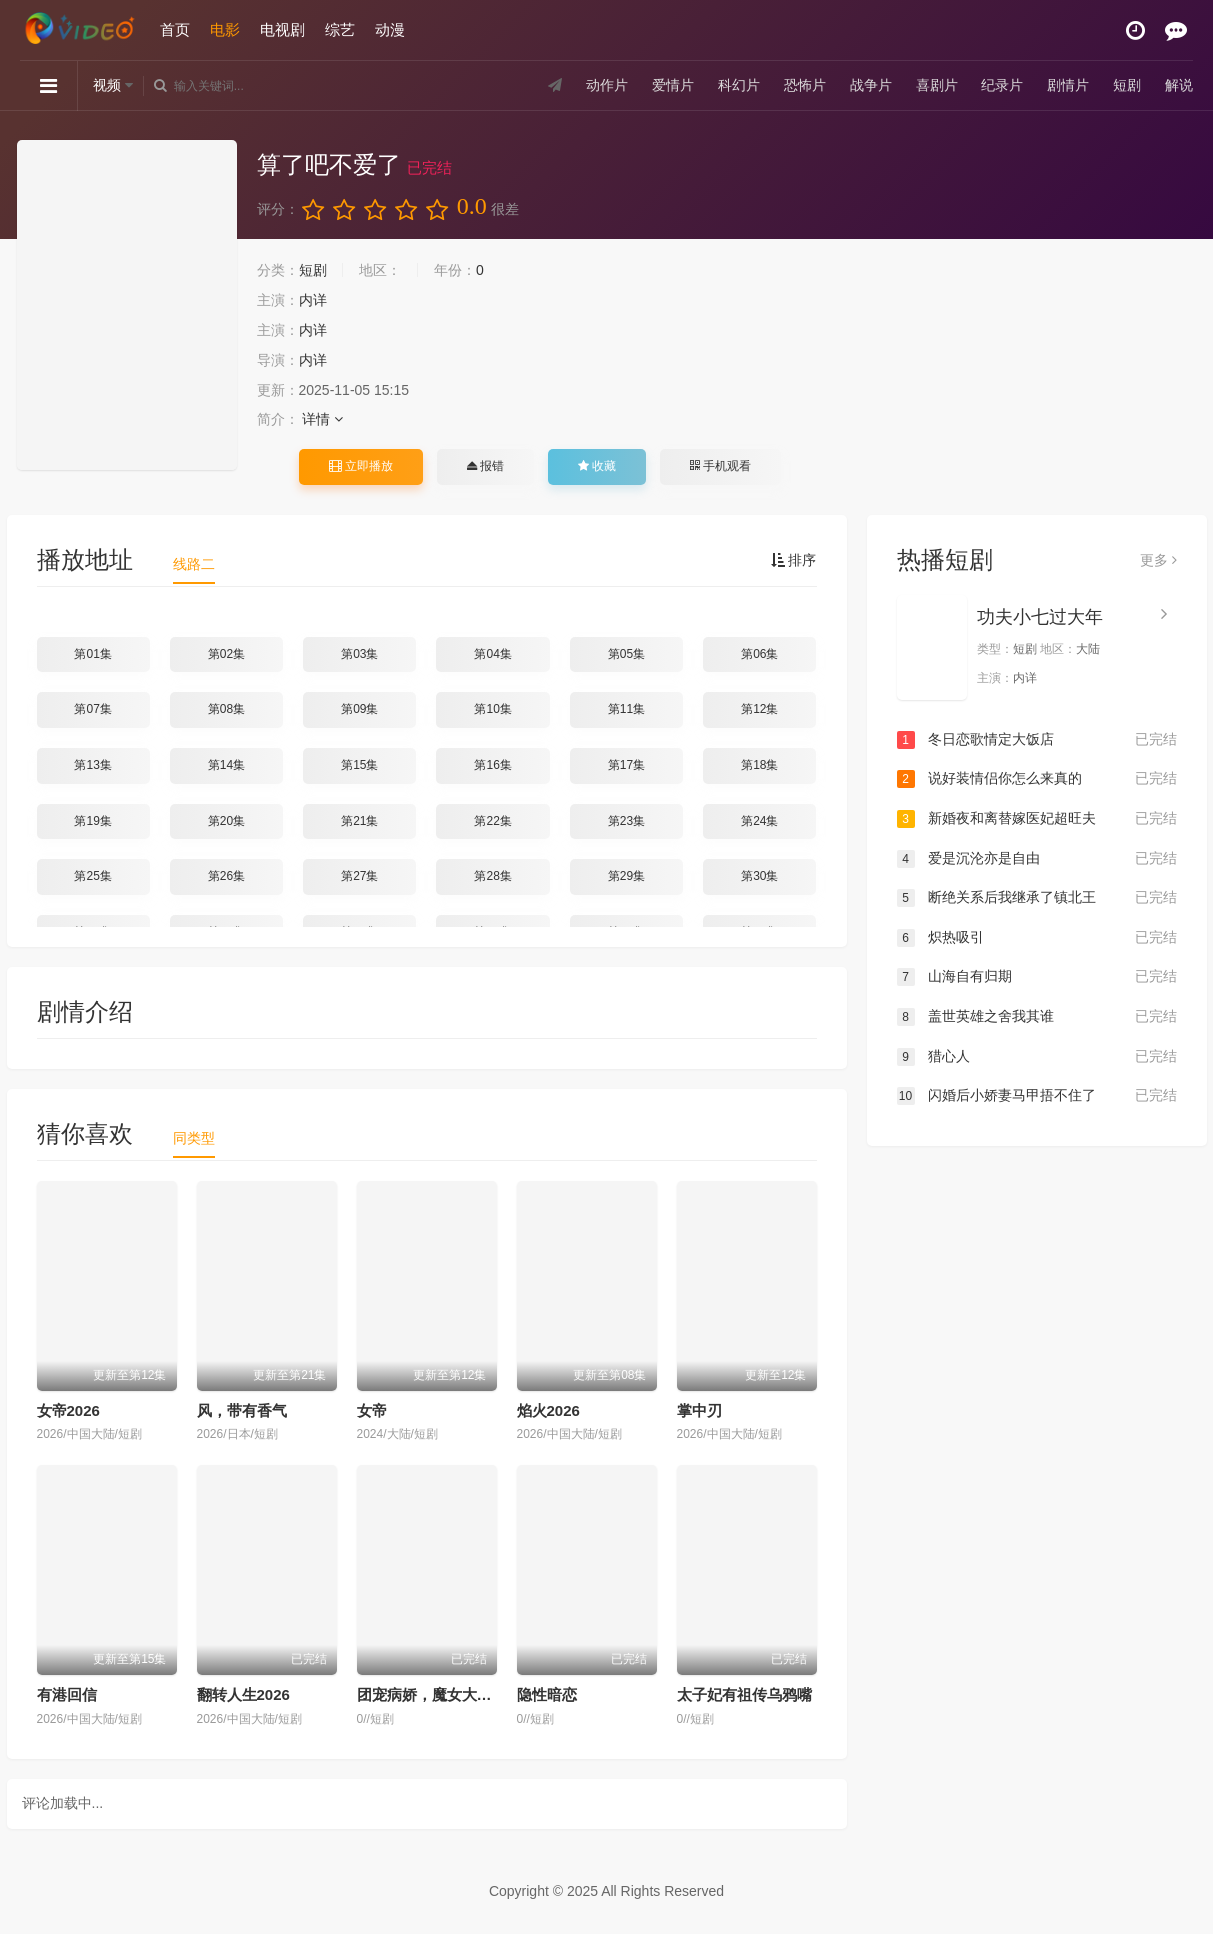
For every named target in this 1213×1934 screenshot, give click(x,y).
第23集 (626, 821)
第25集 (92, 876)
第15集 (359, 765)
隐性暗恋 (547, 1694)
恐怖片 (805, 85)
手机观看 (720, 466)
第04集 (492, 654)
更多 (1158, 560)
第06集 (759, 654)
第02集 (226, 654)
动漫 (390, 29)
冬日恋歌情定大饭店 (1037, 740)
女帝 (372, 1410)
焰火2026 (548, 1410)
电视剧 (282, 29)
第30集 (759, 876)
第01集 (92, 654)
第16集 (492, 765)
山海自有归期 (1037, 977)
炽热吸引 (1037, 938)
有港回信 (67, 1694)
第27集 (359, 876)
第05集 (626, 654)
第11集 (626, 709)
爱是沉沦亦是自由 (1037, 859)
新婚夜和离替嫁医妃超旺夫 (1037, 819)
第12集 (759, 709)
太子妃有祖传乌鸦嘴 (744, 1694)
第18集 (759, 765)
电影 (225, 29)
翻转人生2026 (243, 1694)
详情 (322, 419)
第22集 (492, 821)
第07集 (92, 709)
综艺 (340, 29)
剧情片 (1068, 85)
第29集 (626, 876)
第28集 (492, 876)
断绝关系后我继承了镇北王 (1037, 898)
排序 (794, 560)
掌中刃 (699, 1410)
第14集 (226, 765)
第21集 (359, 821)
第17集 (626, 765)
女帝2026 (68, 1410)
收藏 (597, 466)
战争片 (871, 85)
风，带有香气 (242, 1410)
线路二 (194, 564)
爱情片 (673, 85)
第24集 (759, 821)
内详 (313, 300)
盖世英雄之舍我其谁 (1037, 1017)
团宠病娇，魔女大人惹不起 (447, 1694)
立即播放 (361, 466)
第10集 (492, 709)
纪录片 (1002, 85)
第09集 (359, 709)
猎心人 (1037, 1057)
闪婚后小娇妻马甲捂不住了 (1037, 1096)
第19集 (92, 821)
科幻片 (739, 85)
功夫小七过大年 (1040, 617)
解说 (1179, 85)
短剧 (1127, 85)
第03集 (359, 654)
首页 (175, 29)
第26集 (226, 876)
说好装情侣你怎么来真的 (1037, 779)
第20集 (226, 821)
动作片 (607, 85)
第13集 (92, 765)
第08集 (226, 709)
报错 (485, 466)
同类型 (194, 1138)
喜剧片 (936, 85)
